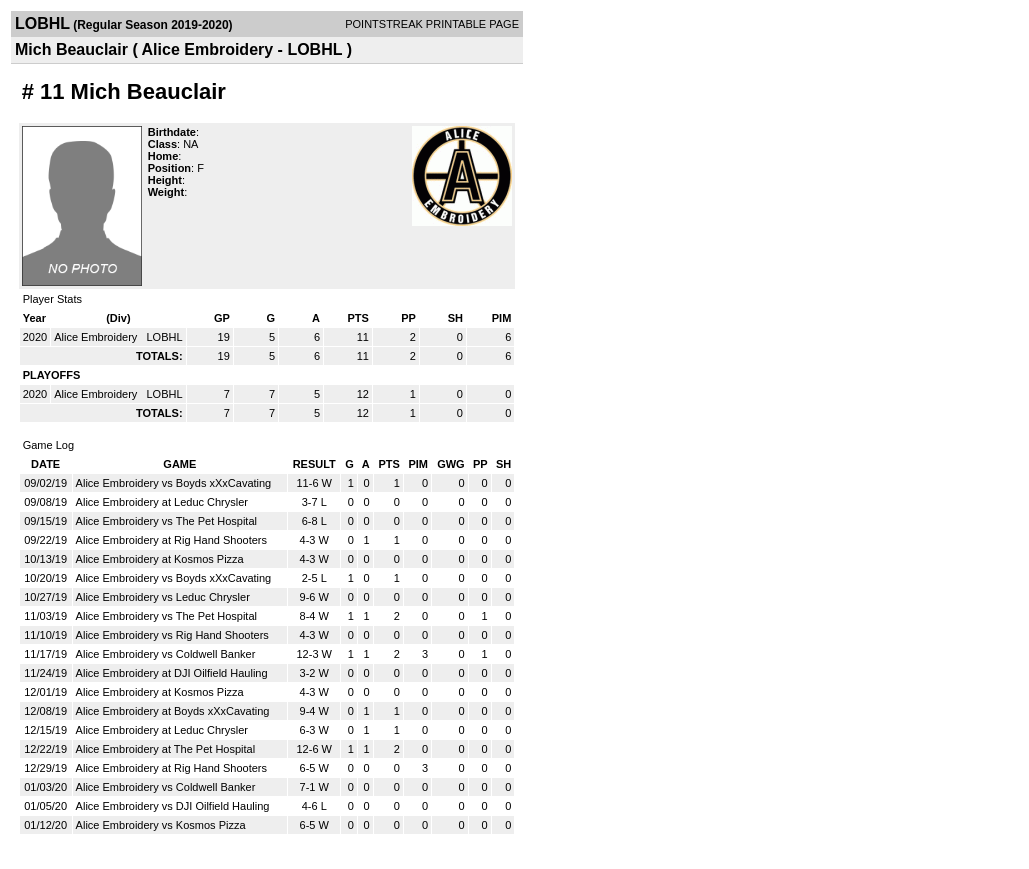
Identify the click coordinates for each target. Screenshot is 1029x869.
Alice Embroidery (97, 337)
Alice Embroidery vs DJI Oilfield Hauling (173, 806)
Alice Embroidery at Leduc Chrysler (162, 502)
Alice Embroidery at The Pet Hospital (166, 749)
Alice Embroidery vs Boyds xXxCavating (174, 483)
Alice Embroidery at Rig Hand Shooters (171, 540)
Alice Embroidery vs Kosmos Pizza (161, 825)
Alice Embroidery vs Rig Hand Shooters (172, 635)
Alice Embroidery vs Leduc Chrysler (163, 597)
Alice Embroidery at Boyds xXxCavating (173, 711)
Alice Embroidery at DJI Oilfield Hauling (172, 673)
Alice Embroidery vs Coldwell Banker (166, 654)
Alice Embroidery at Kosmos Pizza (160, 559)
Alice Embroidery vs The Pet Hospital (166, 521)
